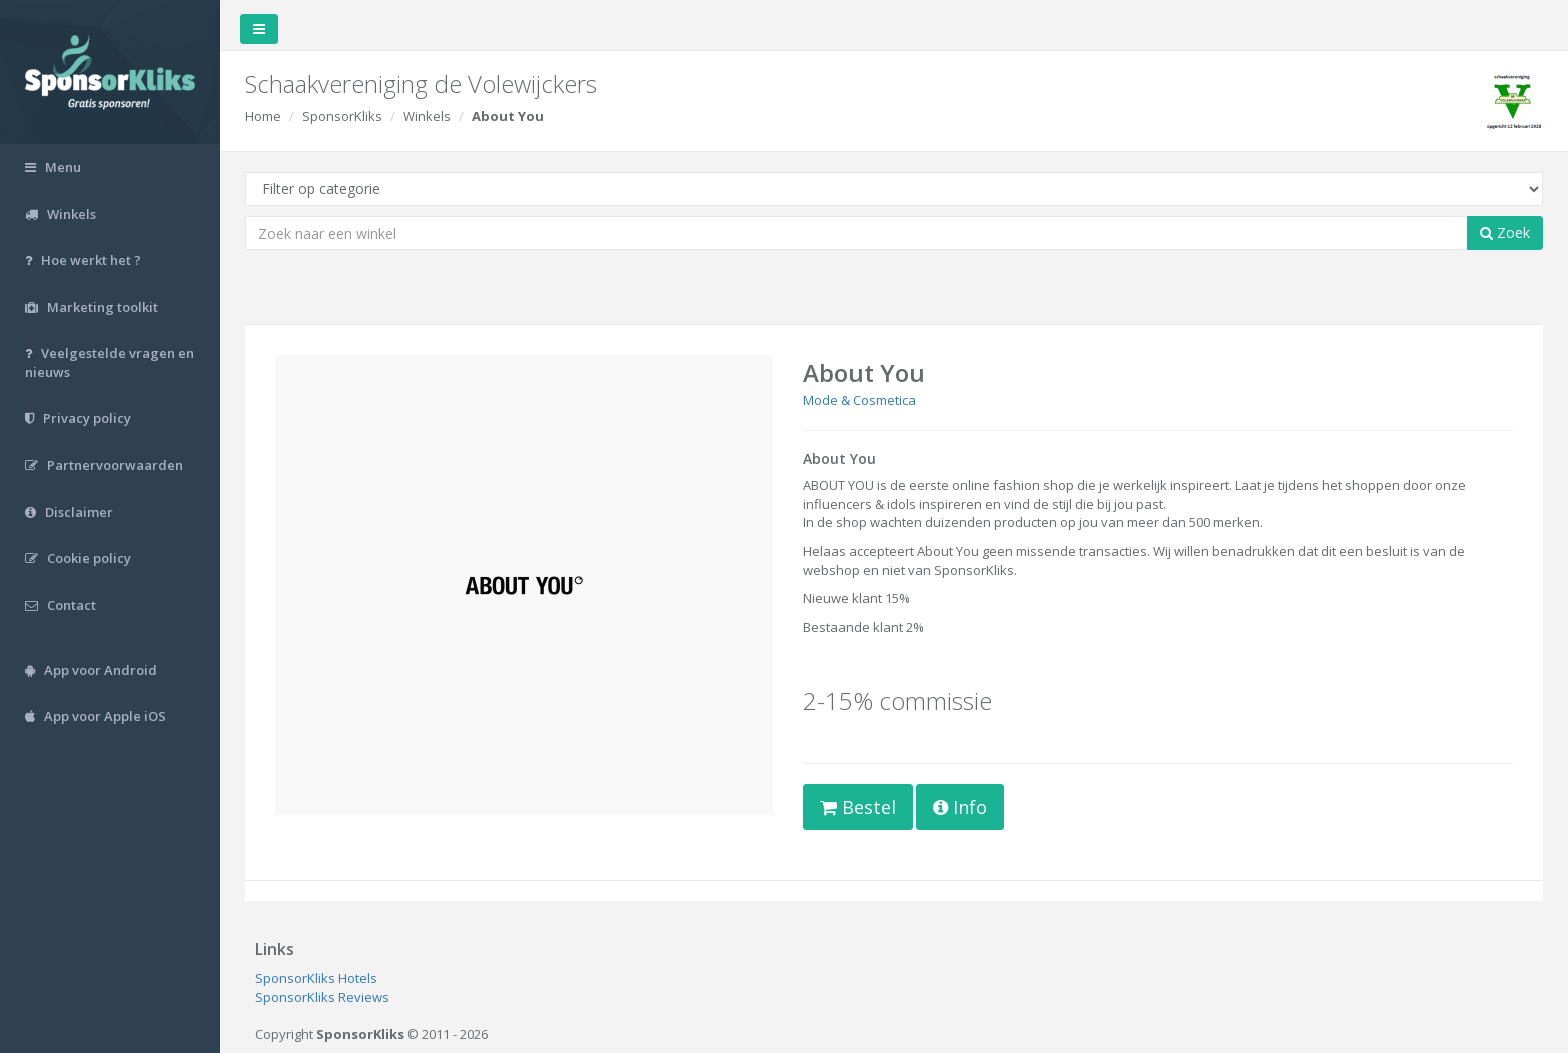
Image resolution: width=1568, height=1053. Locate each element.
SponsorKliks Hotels (316, 978)
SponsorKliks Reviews (322, 997)
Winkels (427, 116)
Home (263, 116)
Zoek (1505, 232)
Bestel (858, 807)
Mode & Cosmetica (859, 400)
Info (960, 807)
